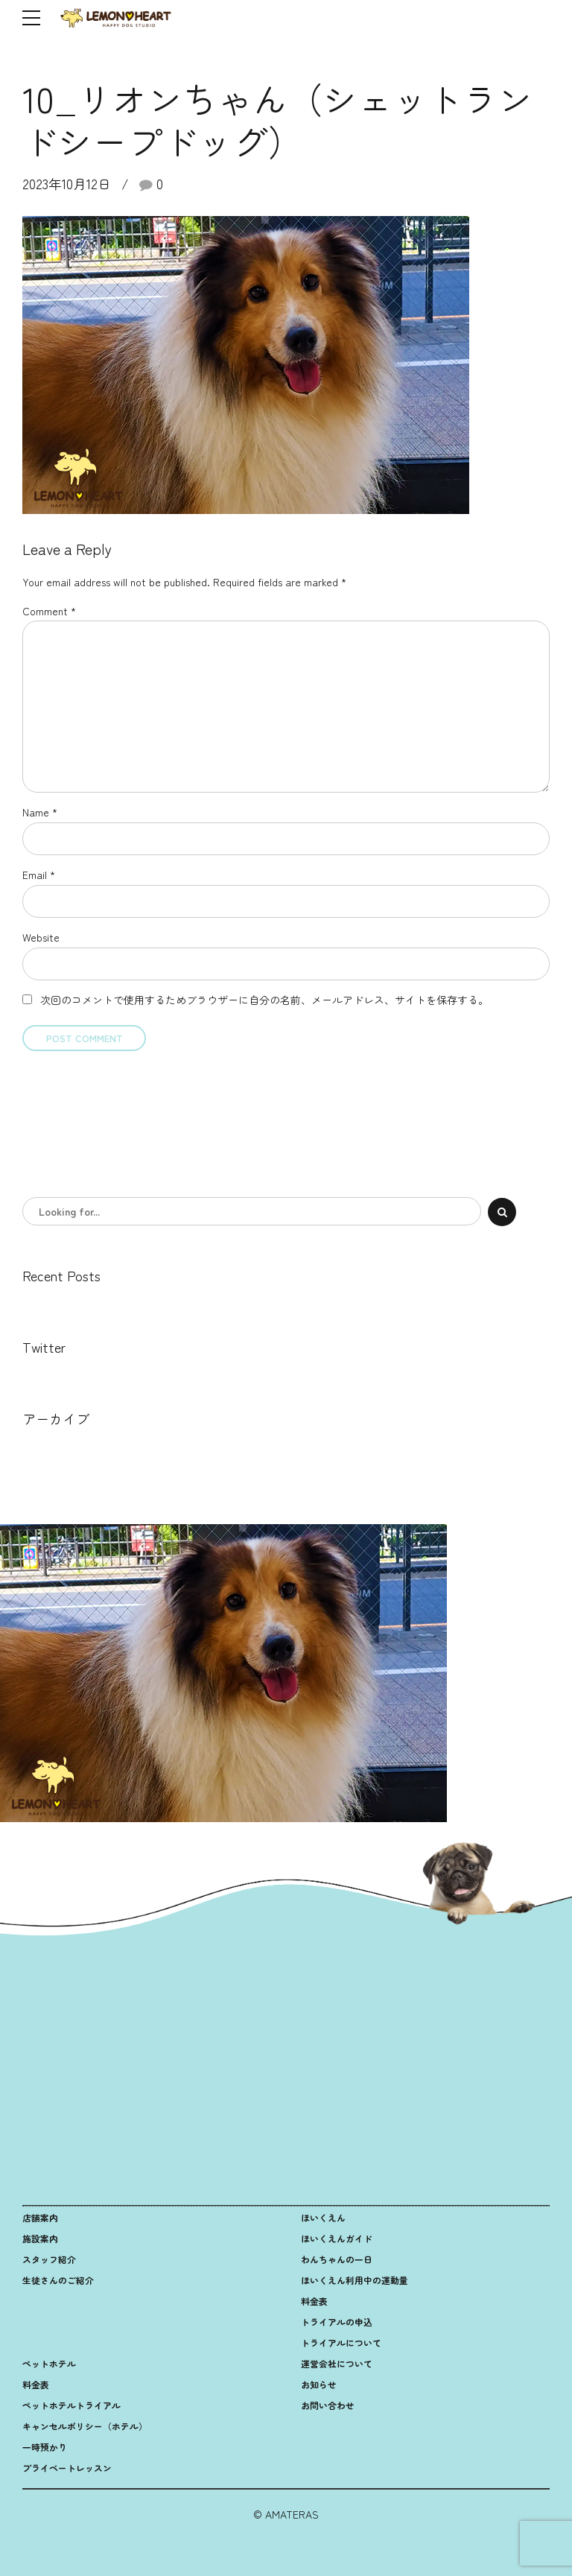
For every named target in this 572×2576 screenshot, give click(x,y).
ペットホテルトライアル (71, 2405)
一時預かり (44, 2446)
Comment (49, 610)
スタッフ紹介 (49, 2259)
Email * (38, 874)
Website (41, 937)
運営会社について (336, 2363)
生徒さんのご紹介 (58, 2280)
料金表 (314, 2300)
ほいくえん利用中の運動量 (354, 2280)
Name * (39, 812)
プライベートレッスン (67, 2467)
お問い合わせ (328, 2405)
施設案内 (40, 2238)
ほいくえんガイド (336, 2238)
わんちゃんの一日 (336, 2259)
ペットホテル (49, 2363)
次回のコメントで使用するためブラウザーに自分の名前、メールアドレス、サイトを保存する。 (264, 999)
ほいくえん (323, 2217)
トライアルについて (341, 2342)
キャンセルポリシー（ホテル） (84, 2426)
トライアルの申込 (336, 2321)
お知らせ (319, 2384)
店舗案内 (40, 2217)
